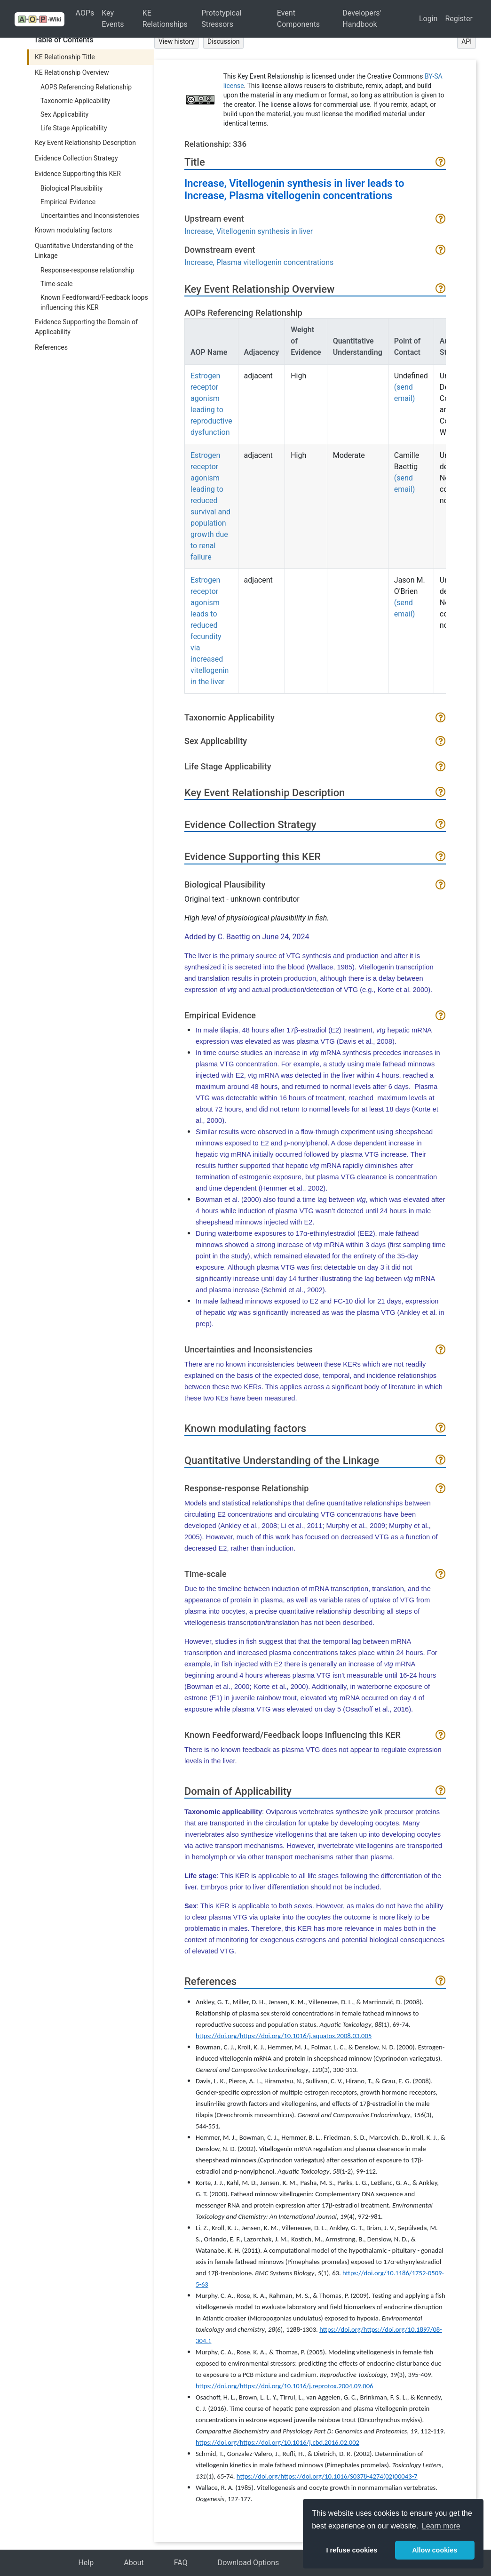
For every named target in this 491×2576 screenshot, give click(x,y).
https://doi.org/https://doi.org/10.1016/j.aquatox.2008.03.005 (284, 2036)
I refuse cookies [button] (351, 2550)
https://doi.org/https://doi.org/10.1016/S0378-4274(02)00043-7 (327, 2476)
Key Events (113, 18)
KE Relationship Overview (72, 72)
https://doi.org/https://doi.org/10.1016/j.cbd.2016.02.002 (277, 2442)
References (51, 347)
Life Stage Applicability (73, 128)
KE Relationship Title (65, 57)
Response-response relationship (87, 270)
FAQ (181, 2562)
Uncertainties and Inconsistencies (89, 215)
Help (86, 2562)
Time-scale (56, 284)
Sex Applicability (64, 114)
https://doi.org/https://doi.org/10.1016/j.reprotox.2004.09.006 (284, 2386)
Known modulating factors (73, 230)
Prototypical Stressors (221, 18)
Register (459, 18)
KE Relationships (165, 18)
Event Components (298, 18)
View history (176, 41)
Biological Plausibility (71, 188)
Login (428, 18)
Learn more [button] (441, 2526)
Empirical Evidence (67, 202)
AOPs (85, 12)
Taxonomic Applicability (75, 100)
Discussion (223, 41)
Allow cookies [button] (434, 2550)
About (134, 2562)
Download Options (248, 2562)
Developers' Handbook (361, 18)
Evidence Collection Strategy (76, 158)
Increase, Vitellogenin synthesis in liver (248, 231)
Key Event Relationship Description (85, 142)
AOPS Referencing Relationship (86, 87)
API (466, 41)
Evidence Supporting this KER (78, 173)
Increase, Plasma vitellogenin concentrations (258, 262)
